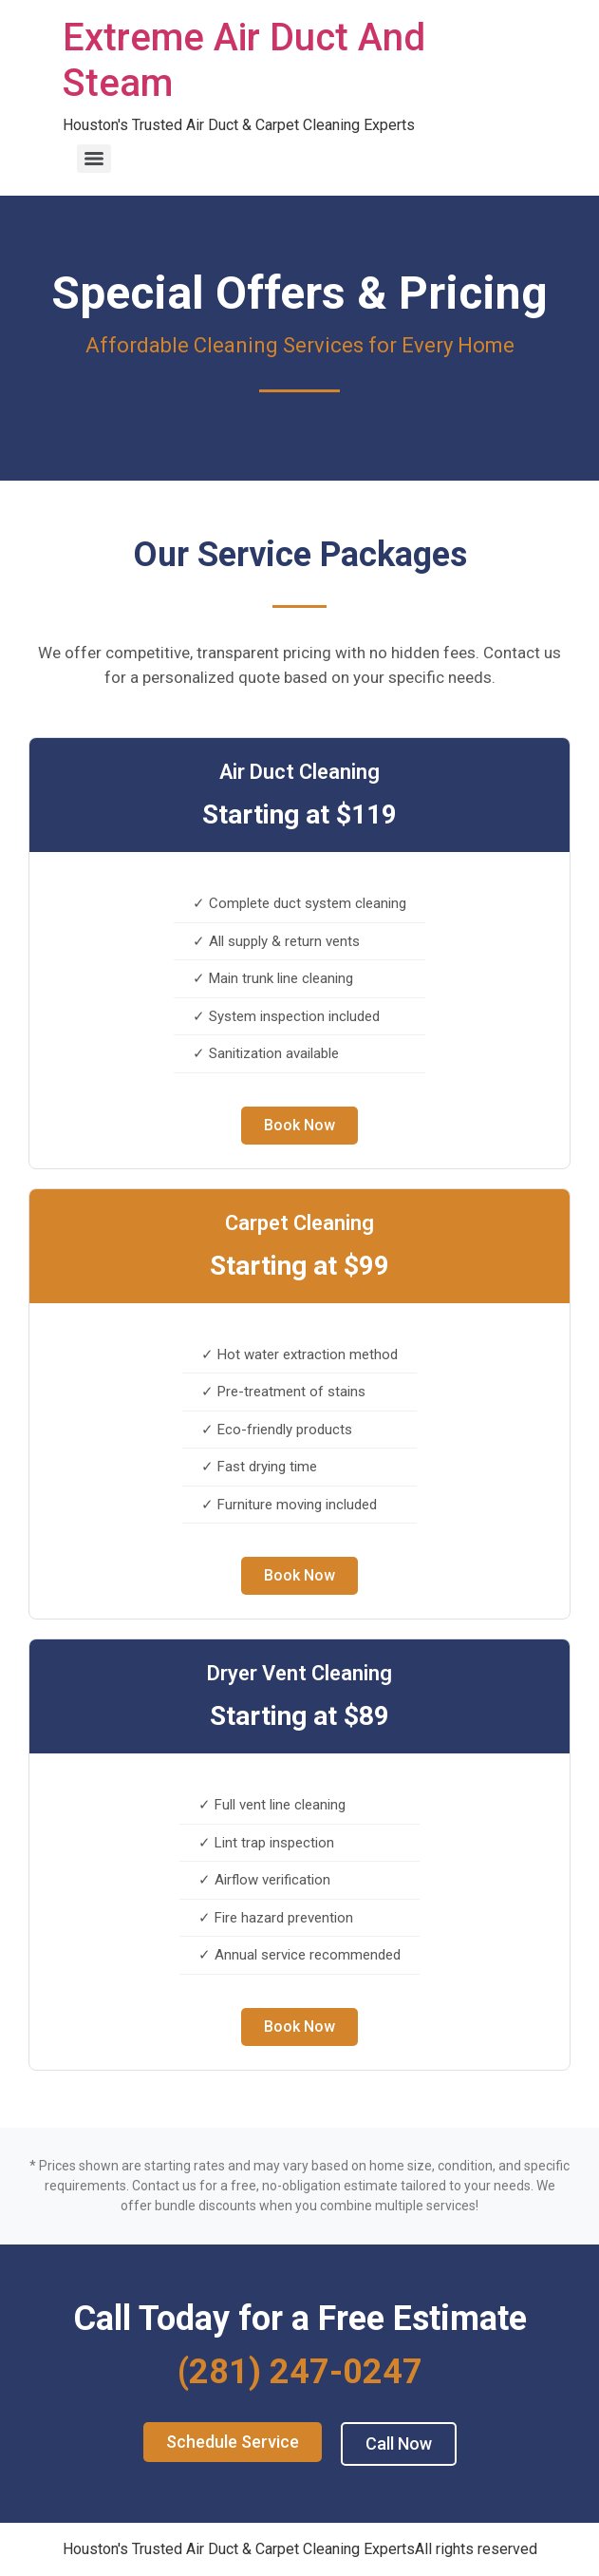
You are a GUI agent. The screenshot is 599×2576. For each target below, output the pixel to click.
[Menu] (94, 158)
